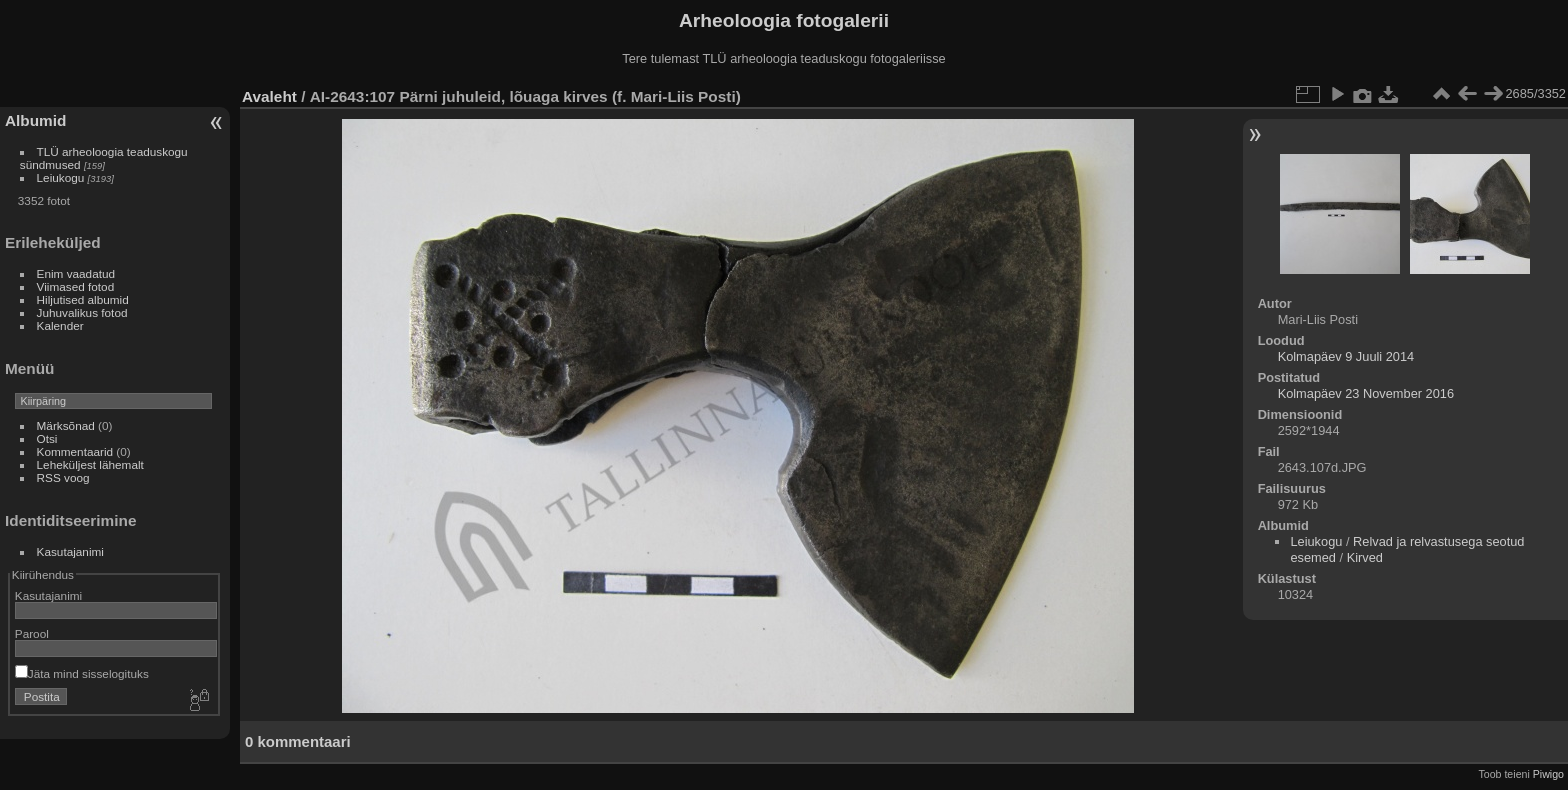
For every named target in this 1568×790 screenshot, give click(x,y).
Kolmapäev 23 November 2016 (1366, 393)
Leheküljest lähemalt (90, 464)
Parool (32, 633)
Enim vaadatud (76, 273)
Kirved (1365, 557)
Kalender (60, 325)
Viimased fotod (76, 286)
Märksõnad (66, 425)
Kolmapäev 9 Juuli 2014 (1346, 356)
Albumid (35, 120)
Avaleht (269, 96)
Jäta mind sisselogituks (82, 673)
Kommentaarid (75, 451)
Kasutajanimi (70, 551)
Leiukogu (61, 177)
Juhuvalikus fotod (82, 312)
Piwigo (1548, 774)
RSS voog (63, 477)
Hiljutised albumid (83, 299)
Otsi (47, 438)
